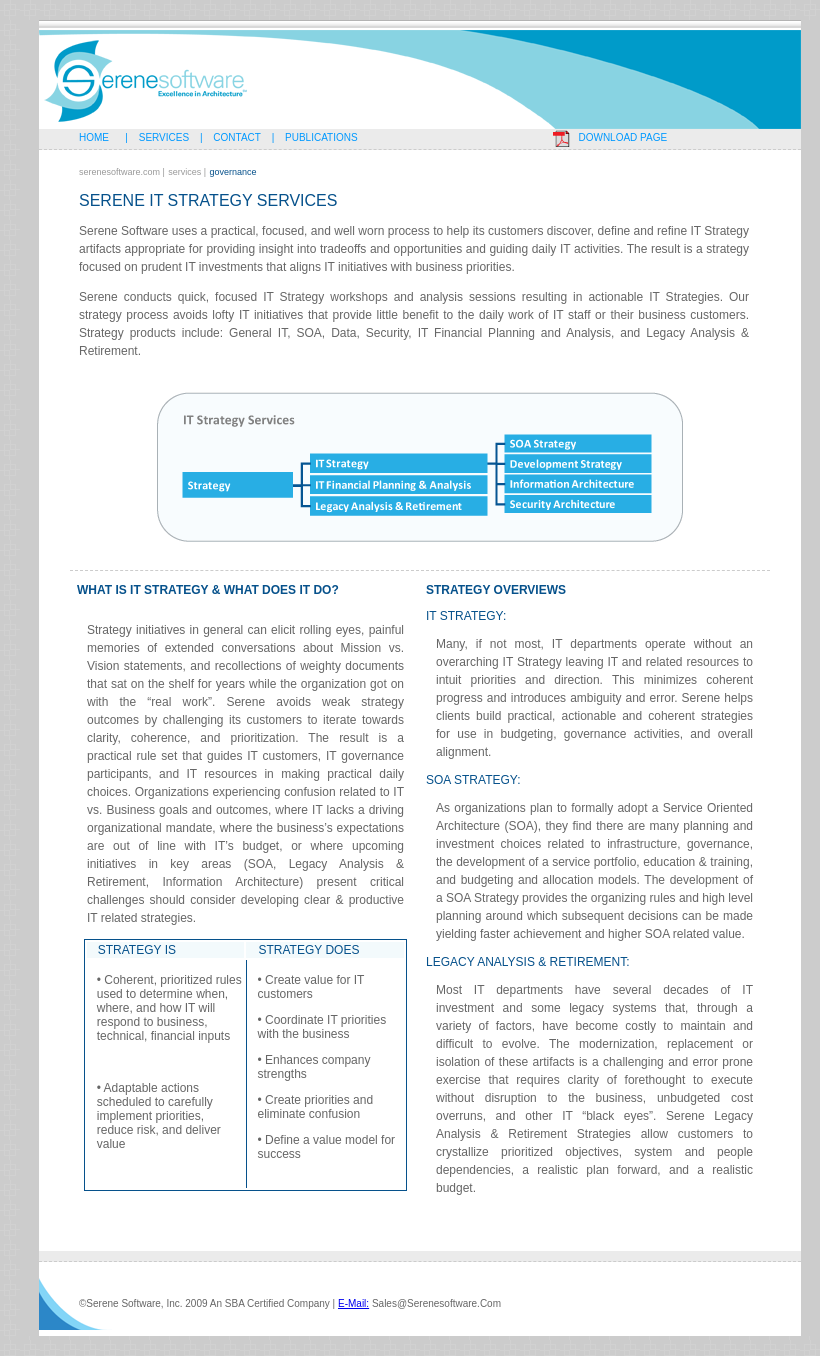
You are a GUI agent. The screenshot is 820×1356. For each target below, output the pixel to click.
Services (164, 137)
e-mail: (353, 1303)
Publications (321, 137)
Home (98, 137)
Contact (237, 137)
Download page (622, 137)
